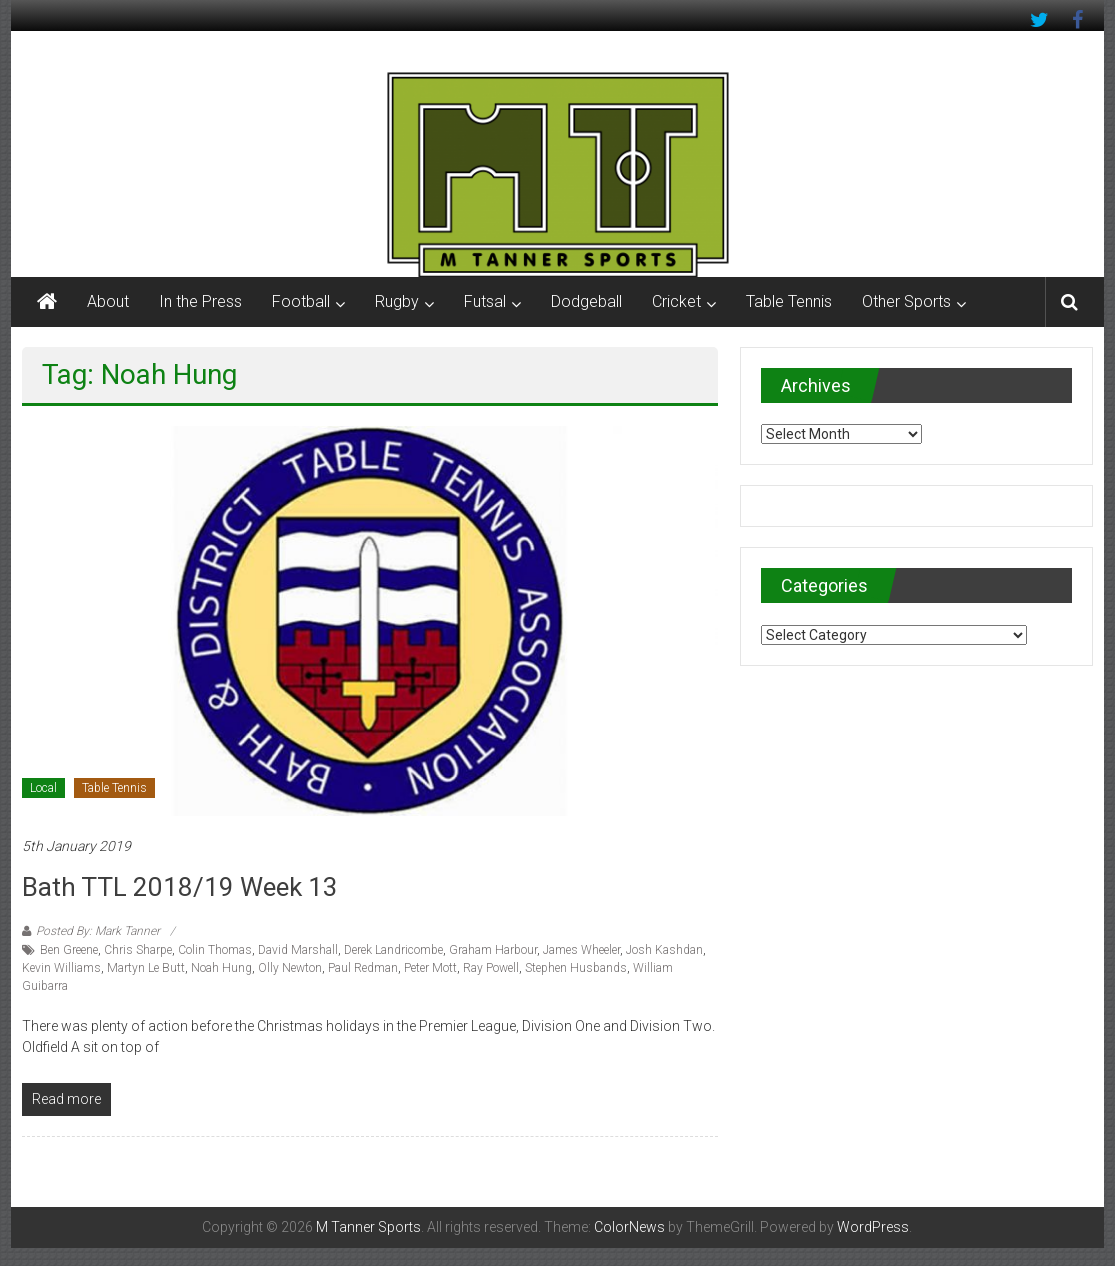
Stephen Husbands (576, 968)
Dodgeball (586, 301)
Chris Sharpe (138, 950)
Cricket (676, 301)
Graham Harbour (493, 950)
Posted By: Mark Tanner (98, 931)
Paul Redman (363, 968)
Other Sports (906, 301)
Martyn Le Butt (146, 968)
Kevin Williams (61, 968)
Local (43, 788)
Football (301, 301)
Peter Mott (430, 968)
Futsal (485, 301)
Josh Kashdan (664, 950)
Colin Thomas (215, 950)
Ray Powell (491, 968)
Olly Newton (290, 968)
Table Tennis (789, 301)
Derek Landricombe (393, 950)
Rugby (397, 301)
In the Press (200, 301)
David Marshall (298, 950)
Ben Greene (69, 950)
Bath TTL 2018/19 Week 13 (180, 887)
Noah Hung (221, 968)
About (108, 301)
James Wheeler (581, 950)
